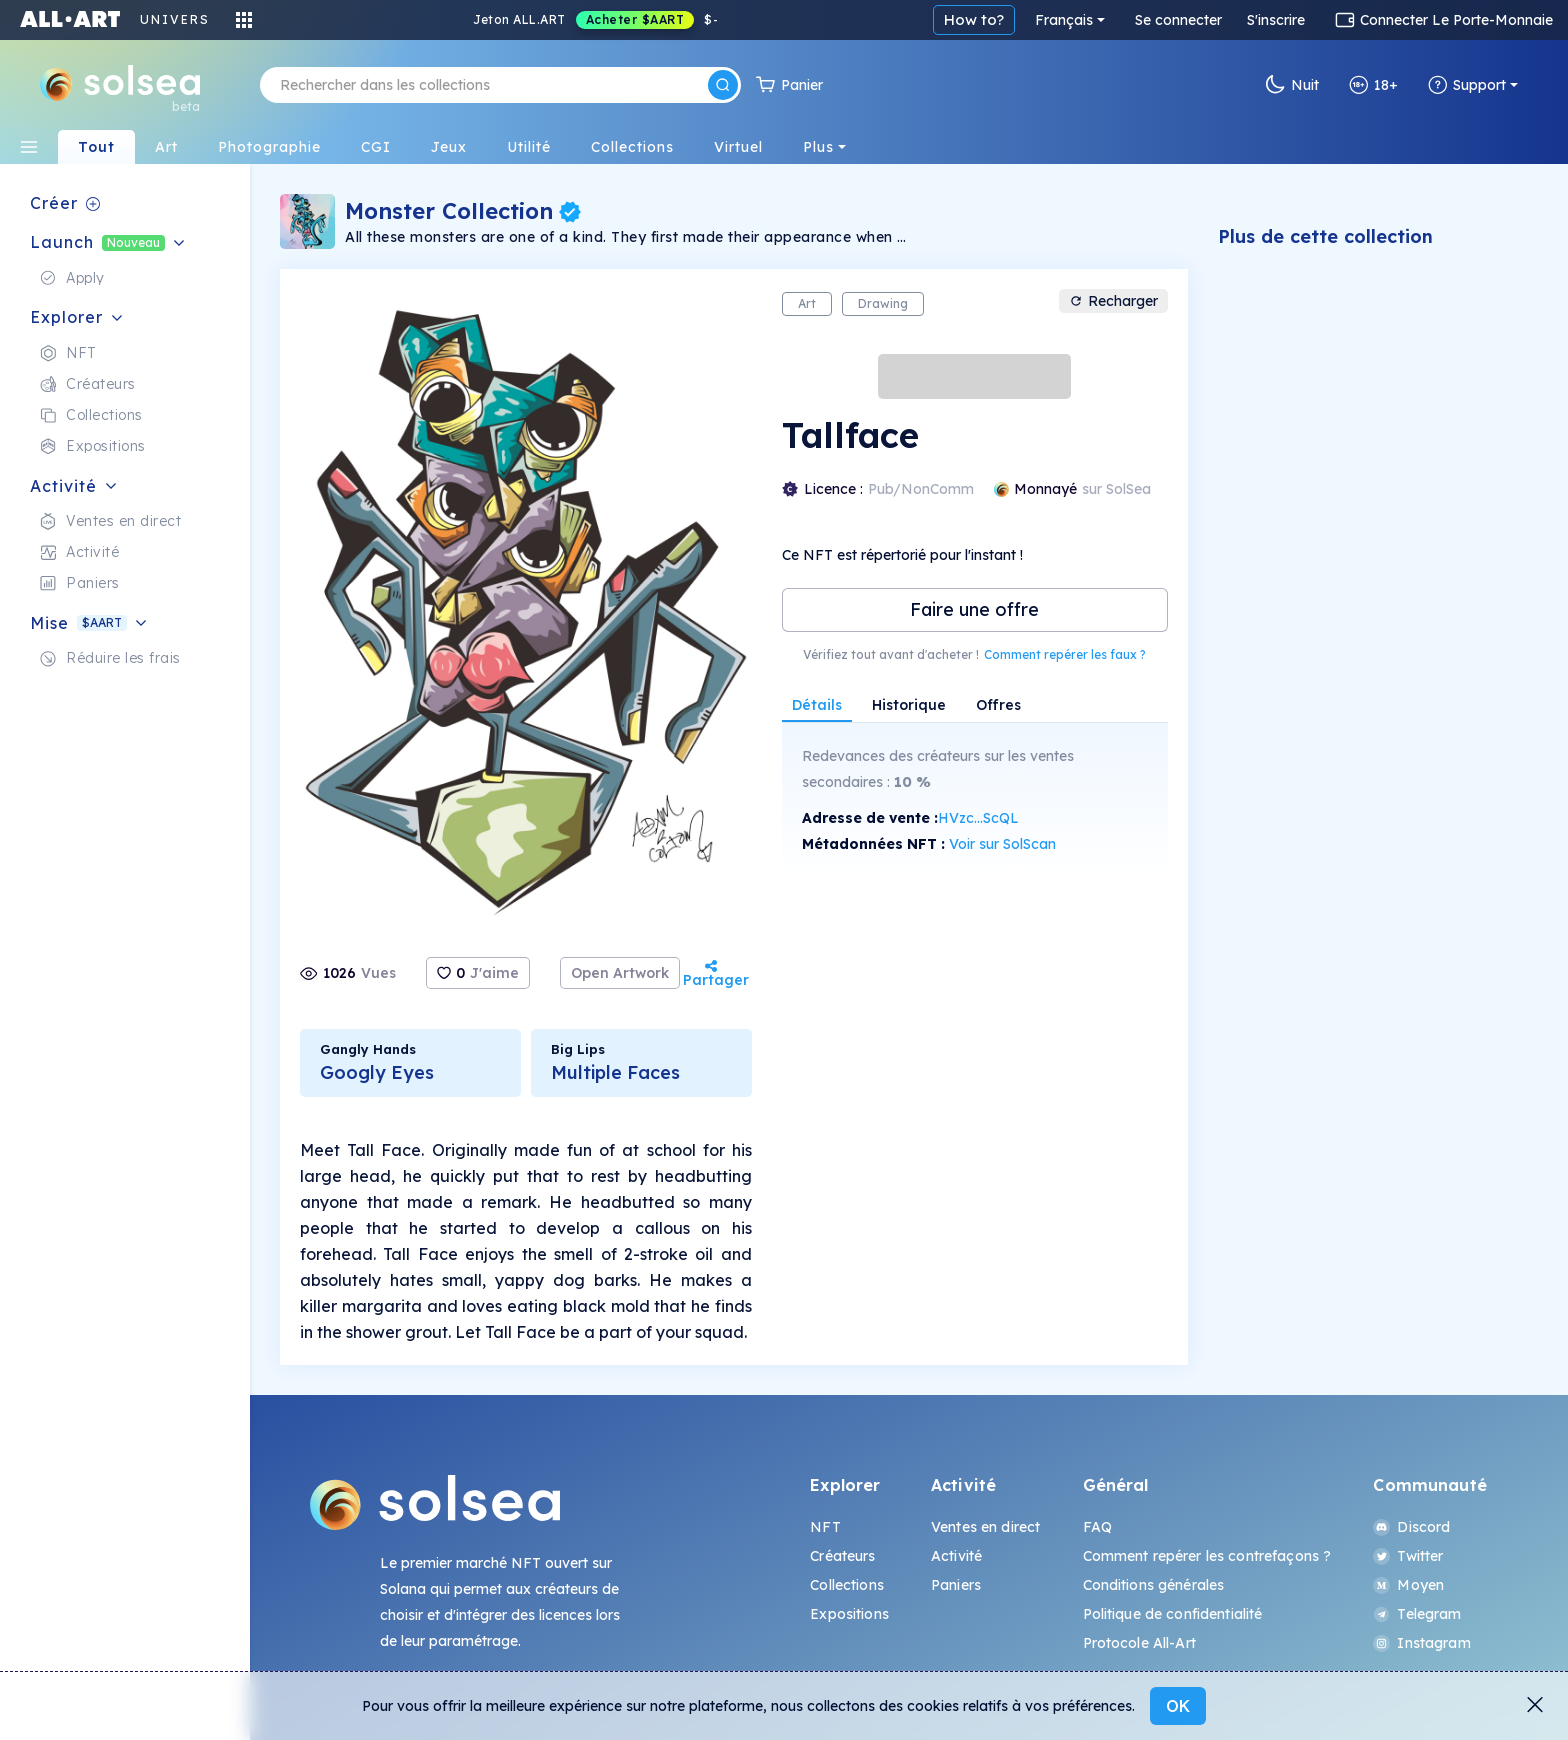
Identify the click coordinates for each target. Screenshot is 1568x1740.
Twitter (1408, 1556)
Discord (1411, 1527)
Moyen (1408, 1585)
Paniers (956, 1585)
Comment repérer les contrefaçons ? (1207, 1556)
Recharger (1113, 301)
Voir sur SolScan (1002, 844)
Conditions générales (1154, 1585)
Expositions (849, 1614)
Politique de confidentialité (1173, 1614)
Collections (847, 1585)
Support (1467, 85)
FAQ (1097, 1527)
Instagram (1421, 1643)
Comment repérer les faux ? (1065, 654)
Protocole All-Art (1139, 1643)
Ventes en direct (985, 1527)
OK (1178, 1706)
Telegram (1417, 1614)
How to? (974, 19)
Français (1064, 20)
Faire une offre (974, 609)
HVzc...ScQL (978, 818)
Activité (956, 1556)
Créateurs (842, 1556)
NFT (825, 1527)
